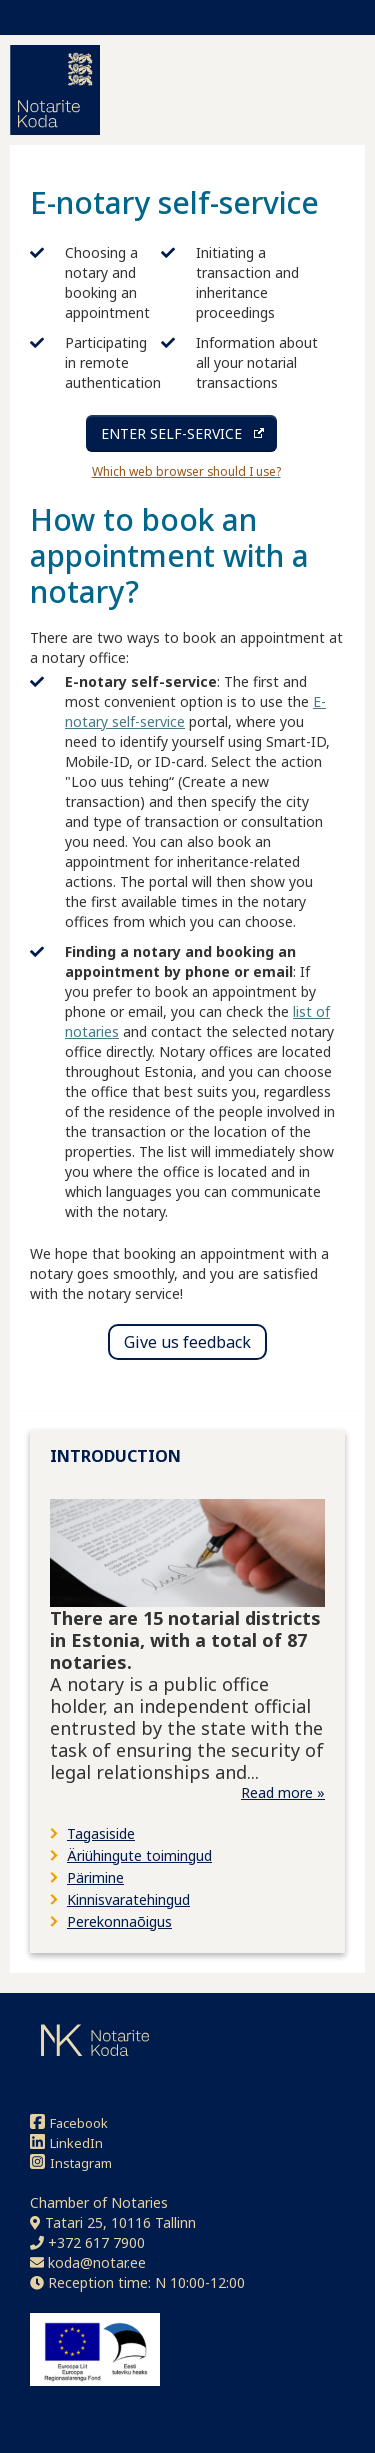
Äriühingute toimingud (139, 1855)
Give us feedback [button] (187, 1342)
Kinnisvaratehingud (128, 1899)
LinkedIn (66, 2142)
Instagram (71, 2162)
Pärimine (95, 1877)
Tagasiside (101, 1833)
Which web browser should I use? (186, 471)
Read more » (283, 1792)
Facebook (69, 2122)
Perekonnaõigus (119, 1921)
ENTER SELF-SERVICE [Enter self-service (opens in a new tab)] (171, 433)
